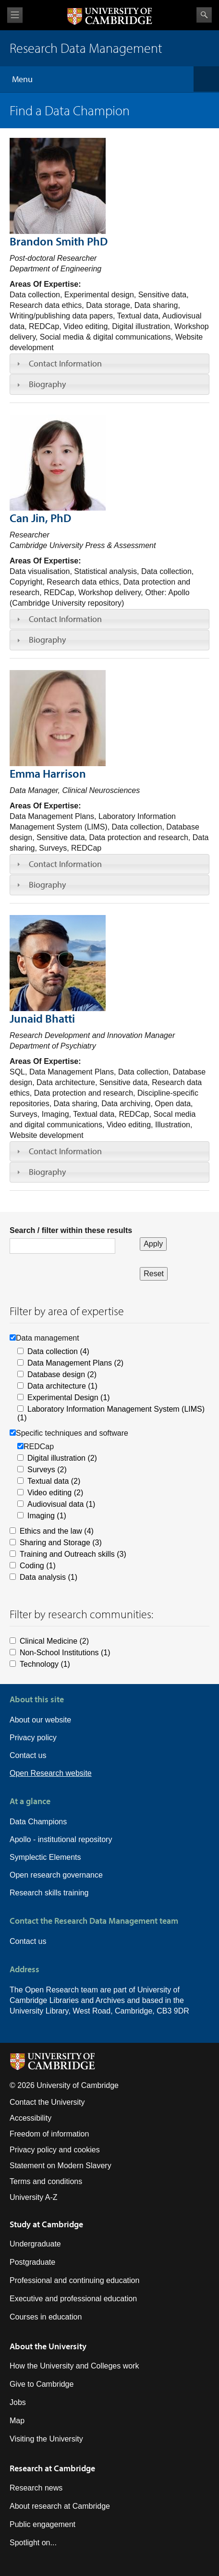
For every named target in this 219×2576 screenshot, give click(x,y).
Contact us (28, 1755)
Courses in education (46, 2317)
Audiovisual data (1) (61, 1504)
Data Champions (38, 1822)
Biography (47, 384)
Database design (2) (62, 1374)
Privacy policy (33, 1738)
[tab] (109, 364)
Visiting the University (46, 2439)
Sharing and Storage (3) (61, 1542)
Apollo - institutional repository (61, 1839)
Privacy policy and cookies (55, 2150)
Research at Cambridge (52, 2468)
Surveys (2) (47, 1469)
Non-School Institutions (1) (65, 1652)
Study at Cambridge (46, 2224)
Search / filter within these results (71, 1230)
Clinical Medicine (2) (54, 1641)
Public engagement (42, 2524)
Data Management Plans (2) (75, 1363)
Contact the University (47, 2102)
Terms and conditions (46, 2181)
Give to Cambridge (41, 2384)
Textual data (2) (53, 1481)
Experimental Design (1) (68, 1397)
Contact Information (65, 363)
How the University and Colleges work (74, 2366)
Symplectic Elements (45, 1857)
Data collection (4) (58, 1351)
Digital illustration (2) (62, 1458)
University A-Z (34, 2197)
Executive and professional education (73, 2299)
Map (17, 2421)
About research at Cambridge (60, 2506)
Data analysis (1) (48, 1577)
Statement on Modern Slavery (60, 2165)
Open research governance (56, 1875)
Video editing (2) (55, 1493)
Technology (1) (45, 1664)
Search (204, 15)
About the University (48, 2346)
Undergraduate (35, 2244)
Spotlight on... (33, 2543)
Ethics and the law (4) (57, 1531)
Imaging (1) (46, 1516)
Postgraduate (32, 2262)
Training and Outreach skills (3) (73, 1554)
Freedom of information (49, 2134)
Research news (36, 2488)
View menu (15, 15)
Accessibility (30, 2118)
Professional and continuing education (74, 2280)
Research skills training (49, 1893)
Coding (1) (38, 1566)
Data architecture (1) (62, 1386)
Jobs (18, 2402)
